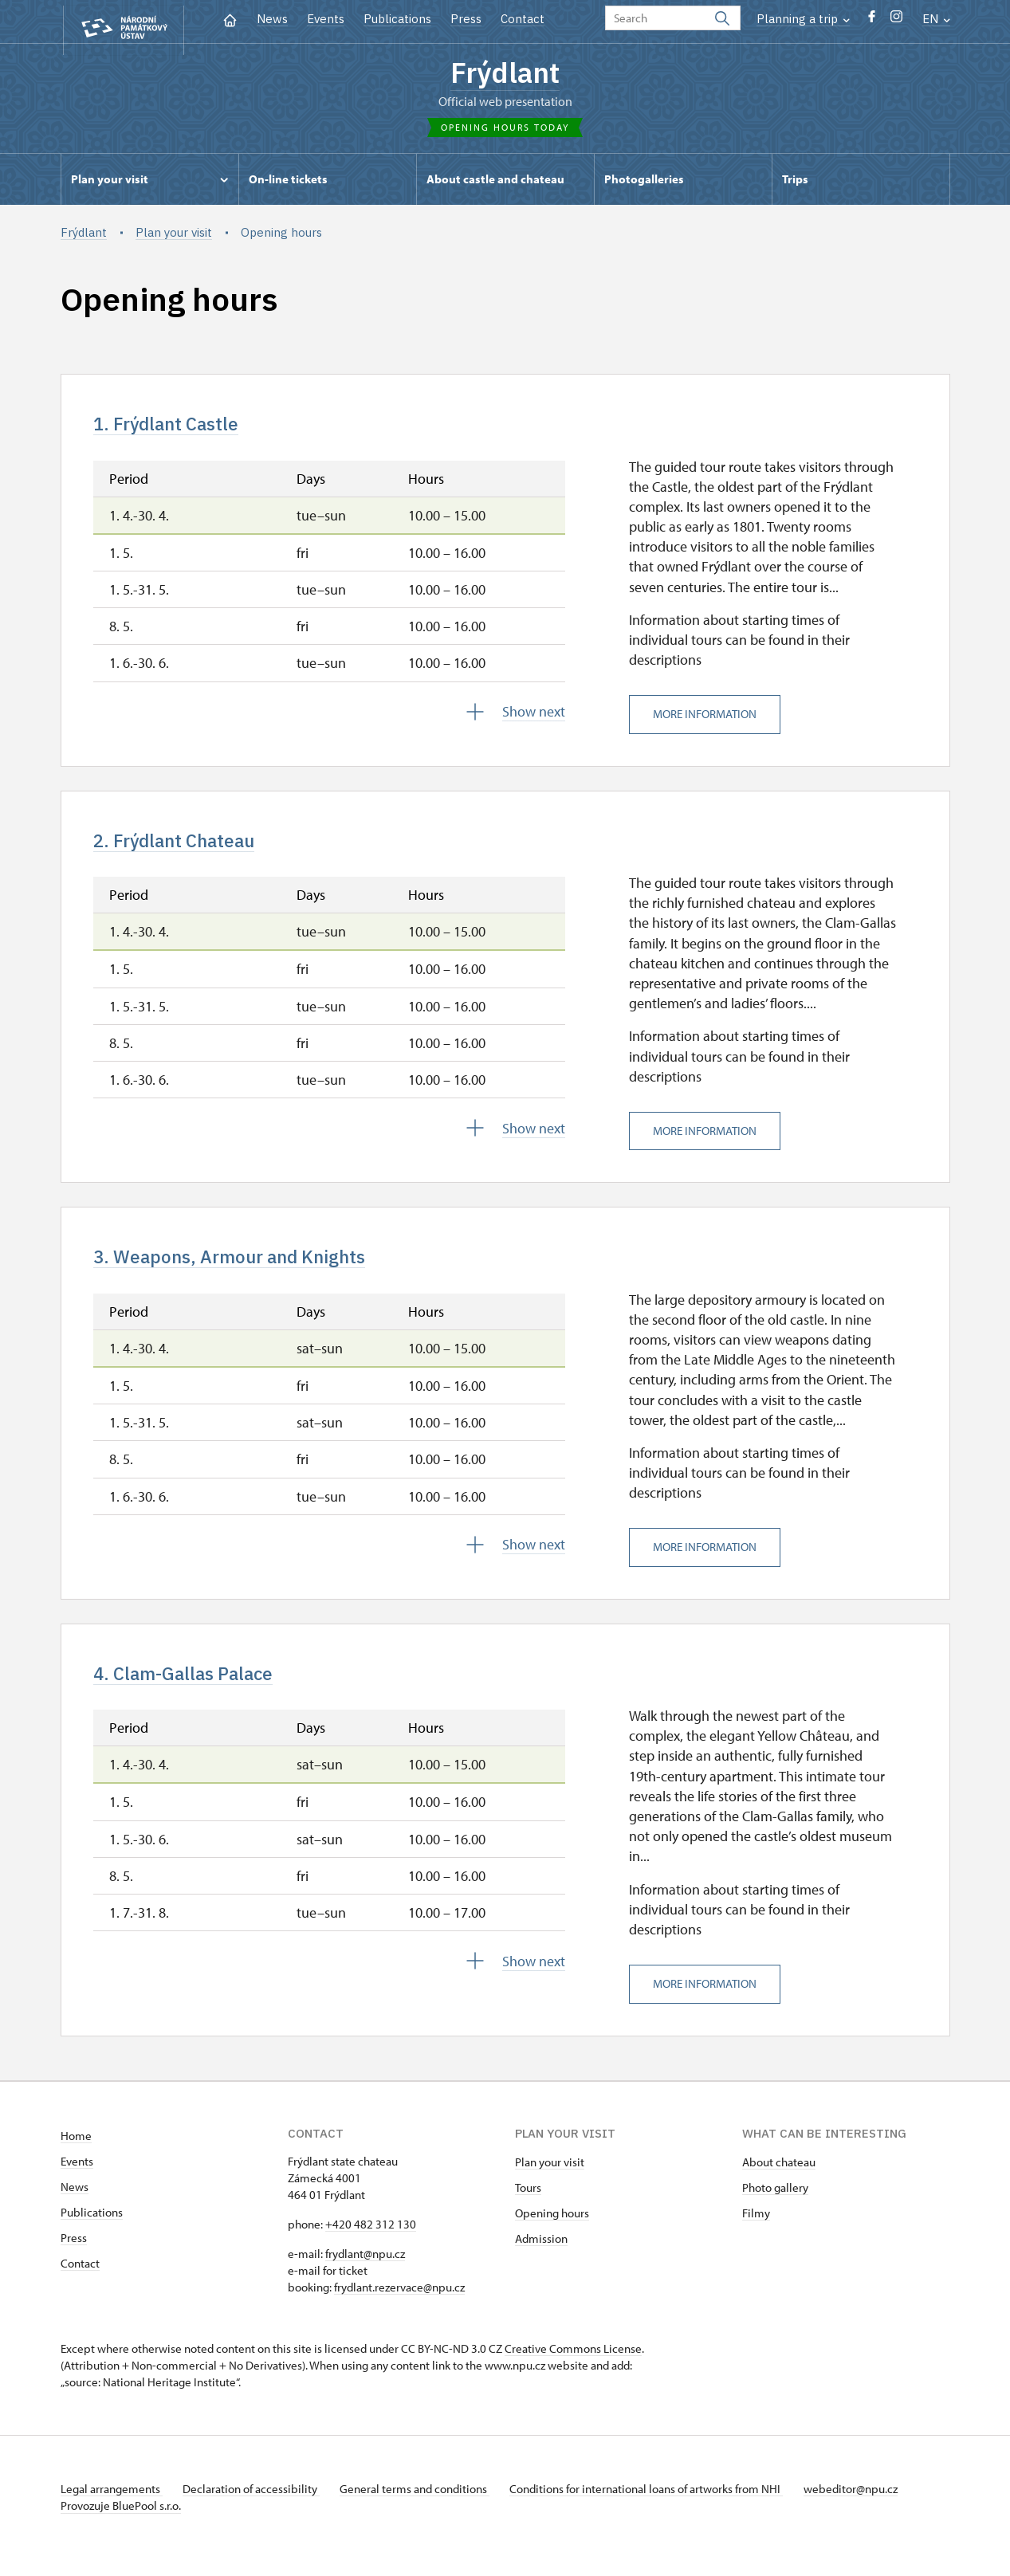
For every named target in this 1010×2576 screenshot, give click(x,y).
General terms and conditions (426, 2506)
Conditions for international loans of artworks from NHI (663, 2506)
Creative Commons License (573, 2366)
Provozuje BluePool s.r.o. (121, 2523)
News (272, 18)
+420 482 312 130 (370, 2241)
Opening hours (552, 2230)
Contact (522, 18)
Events (325, 18)
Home (76, 2153)
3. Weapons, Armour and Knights (247, 1268)
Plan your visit (549, 2179)
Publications (397, 18)
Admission (541, 2256)
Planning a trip (803, 18)
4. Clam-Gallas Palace (195, 1688)
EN (936, 18)
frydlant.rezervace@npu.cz (399, 2304)
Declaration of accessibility (256, 2506)
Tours (528, 2205)
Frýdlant (505, 74)
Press (465, 18)
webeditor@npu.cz (872, 2506)
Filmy (756, 2230)
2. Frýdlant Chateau (185, 848)
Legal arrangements (112, 2506)
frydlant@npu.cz (365, 2271)
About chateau (778, 2179)
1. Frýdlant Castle (175, 428)
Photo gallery (775, 2205)
